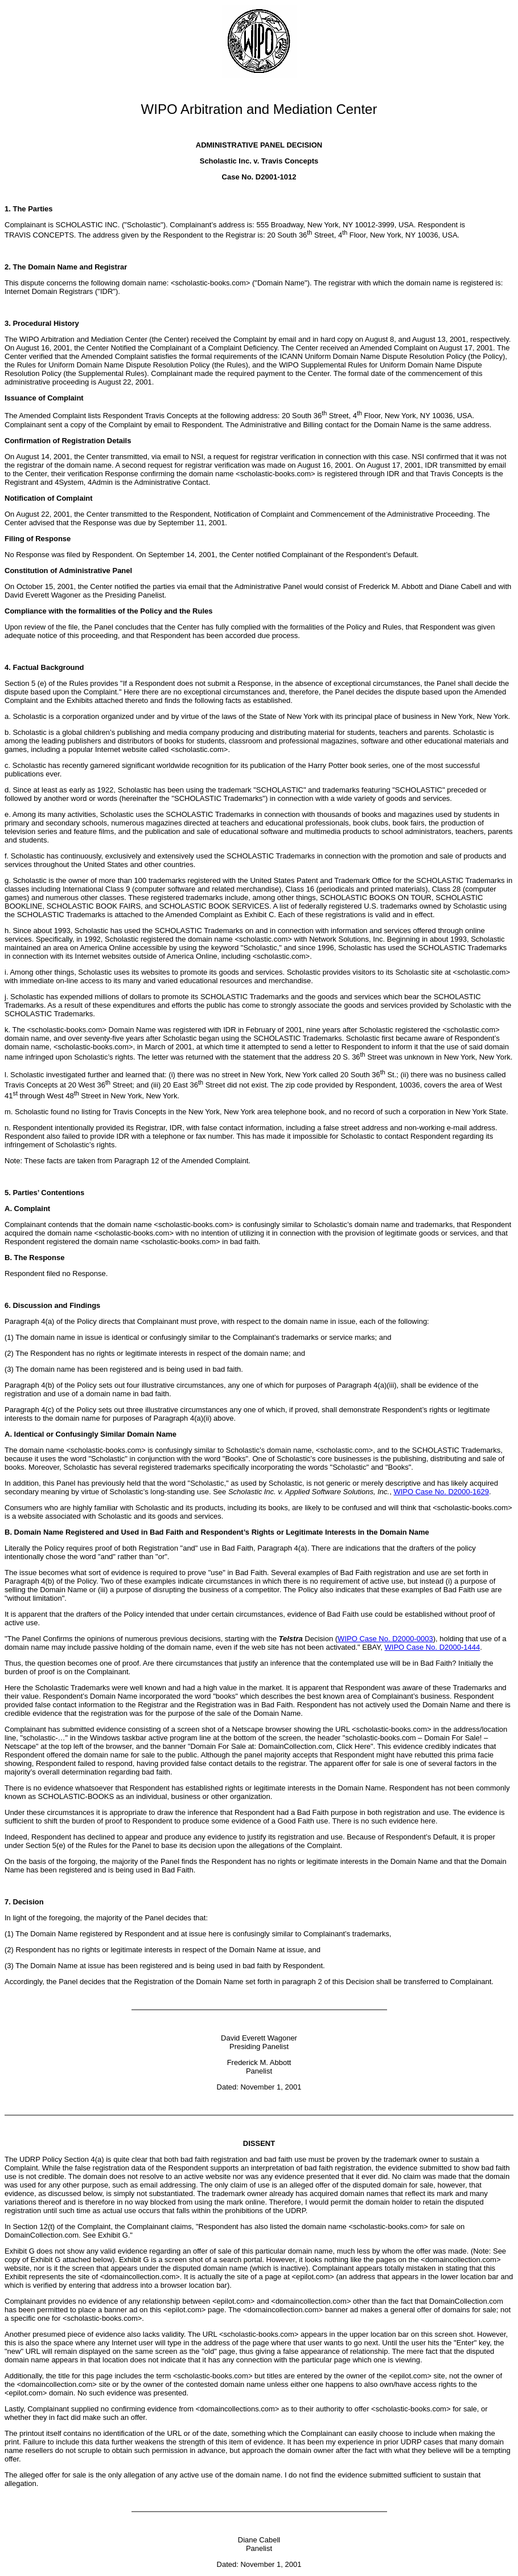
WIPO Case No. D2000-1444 (432, 1647)
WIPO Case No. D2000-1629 (441, 1491)
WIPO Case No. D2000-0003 (385, 1638)
